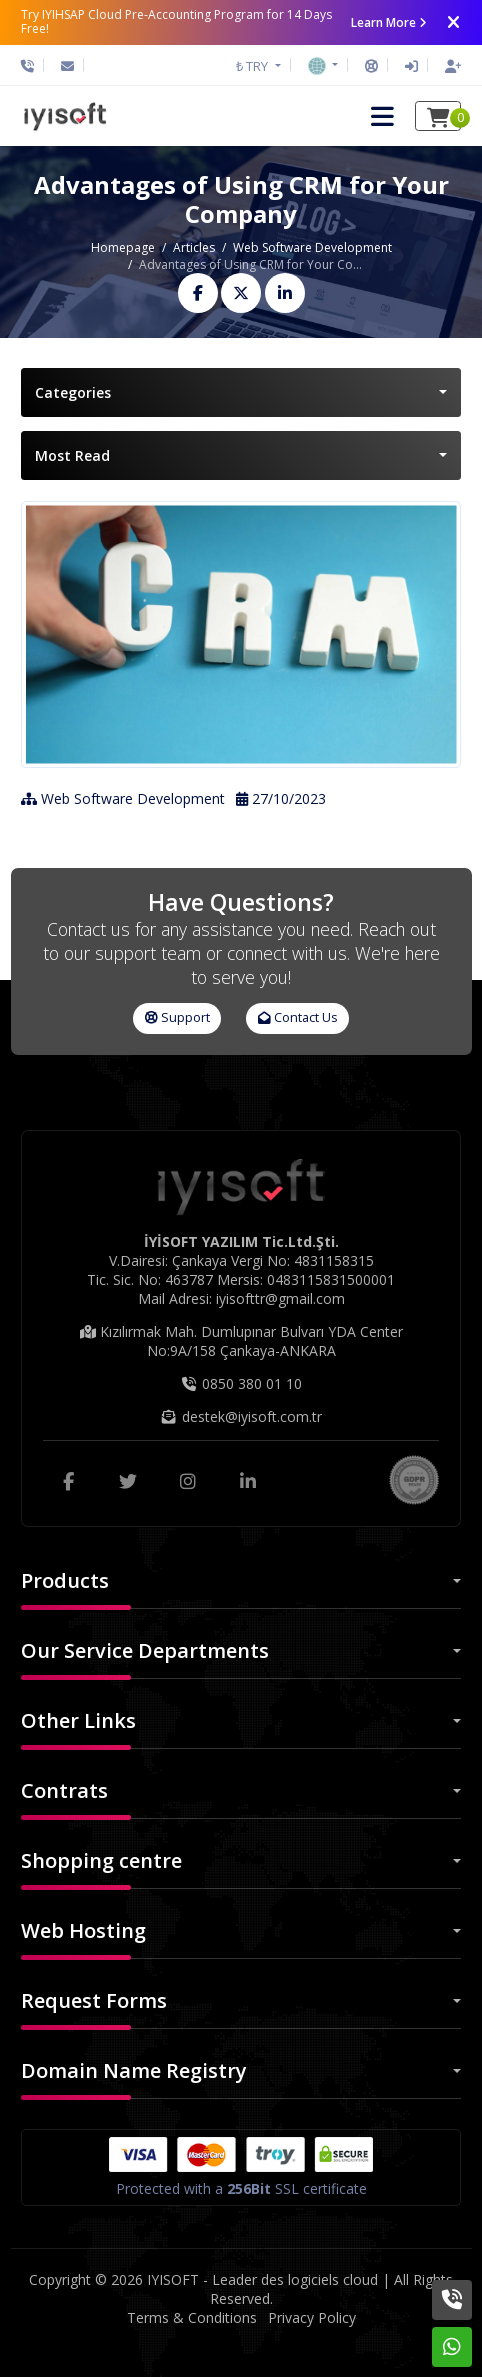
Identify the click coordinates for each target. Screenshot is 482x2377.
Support (177, 1017)
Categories (73, 392)
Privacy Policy (312, 2317)
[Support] (371, 66)
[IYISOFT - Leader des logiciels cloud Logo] (65, 116)
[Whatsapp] (452, 2347)
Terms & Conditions (192, 2317)
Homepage (123, 247)
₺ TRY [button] (253, 66)
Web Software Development (312, 247)
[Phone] (32, 66)
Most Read (72, 455)
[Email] (67, 66)
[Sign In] (411, 66)
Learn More (389, 22)
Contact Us (298, 1017)
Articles (194, 247)
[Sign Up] (448, 66)
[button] (323, 65)
